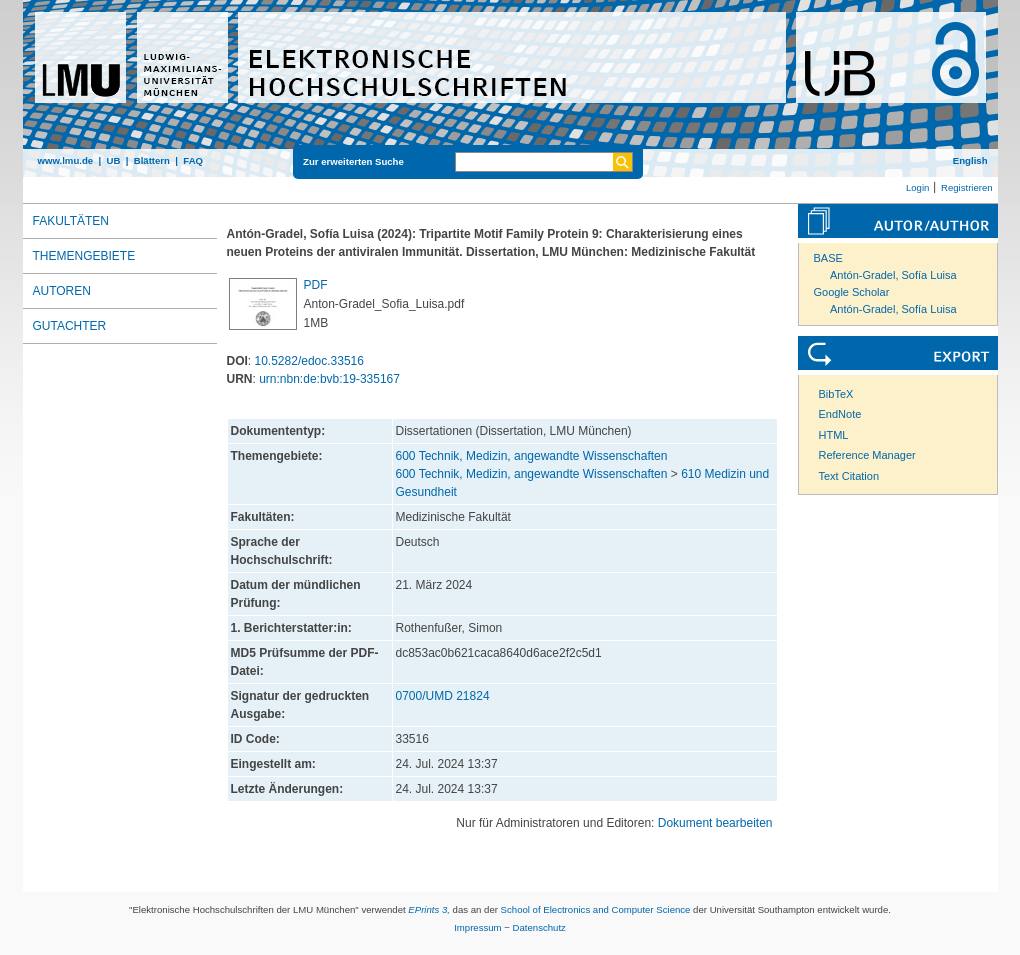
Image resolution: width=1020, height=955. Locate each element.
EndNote (840, 414)
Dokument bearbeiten (715, 823)
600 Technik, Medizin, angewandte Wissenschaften (532, 456)
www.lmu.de (66, 160)
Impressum (477, 927)
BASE (828, 258)
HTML (834, 435)
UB (113, 160)
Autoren (62, 291)
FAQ (193, 160)
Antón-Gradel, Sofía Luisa (893, 275)
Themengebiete (84, 256)
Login (917, 187)
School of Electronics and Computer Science (596, 909)
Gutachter (70, 326)
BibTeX (836, 394)
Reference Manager (867, 455)
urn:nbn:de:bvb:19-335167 (329, 379)
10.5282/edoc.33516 (309, 361)
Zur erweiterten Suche (353, 161)
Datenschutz (539, 927)
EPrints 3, (429, 909)
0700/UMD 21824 (443, 696)
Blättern (152, 160)
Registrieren (967, 187)
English (970, 160)
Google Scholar (852, 292)
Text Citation (849, 476)
